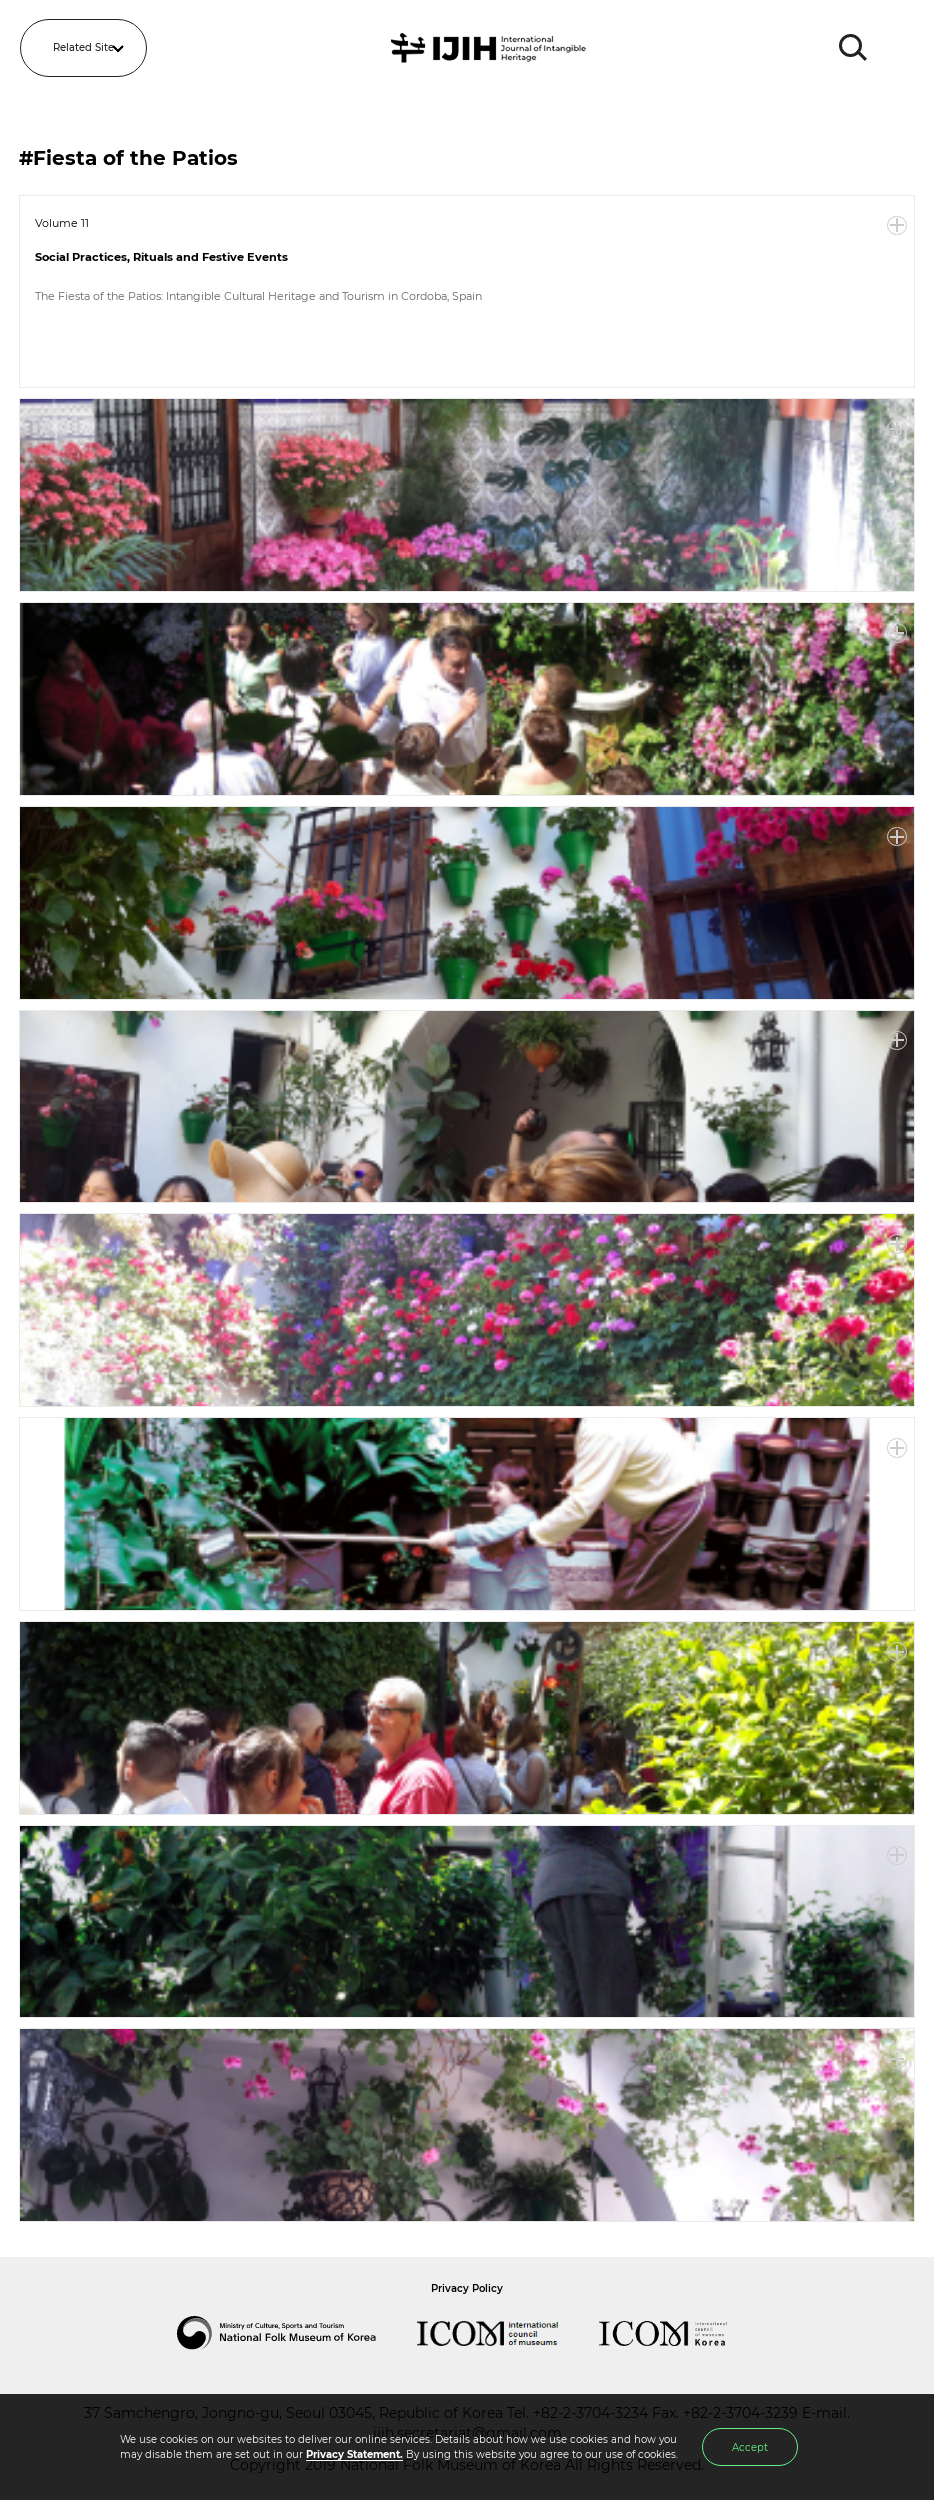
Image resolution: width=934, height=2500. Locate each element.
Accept (750, 2447)
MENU (899, 48)
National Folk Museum (297, 2333)
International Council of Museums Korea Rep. (683, 2333)
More (897, 226)
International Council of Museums (508, 2333)
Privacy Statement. (354, 2454)
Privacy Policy (467, 2288)
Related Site (83, 47)
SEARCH (854, 48)
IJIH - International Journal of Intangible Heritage (491, 48)
